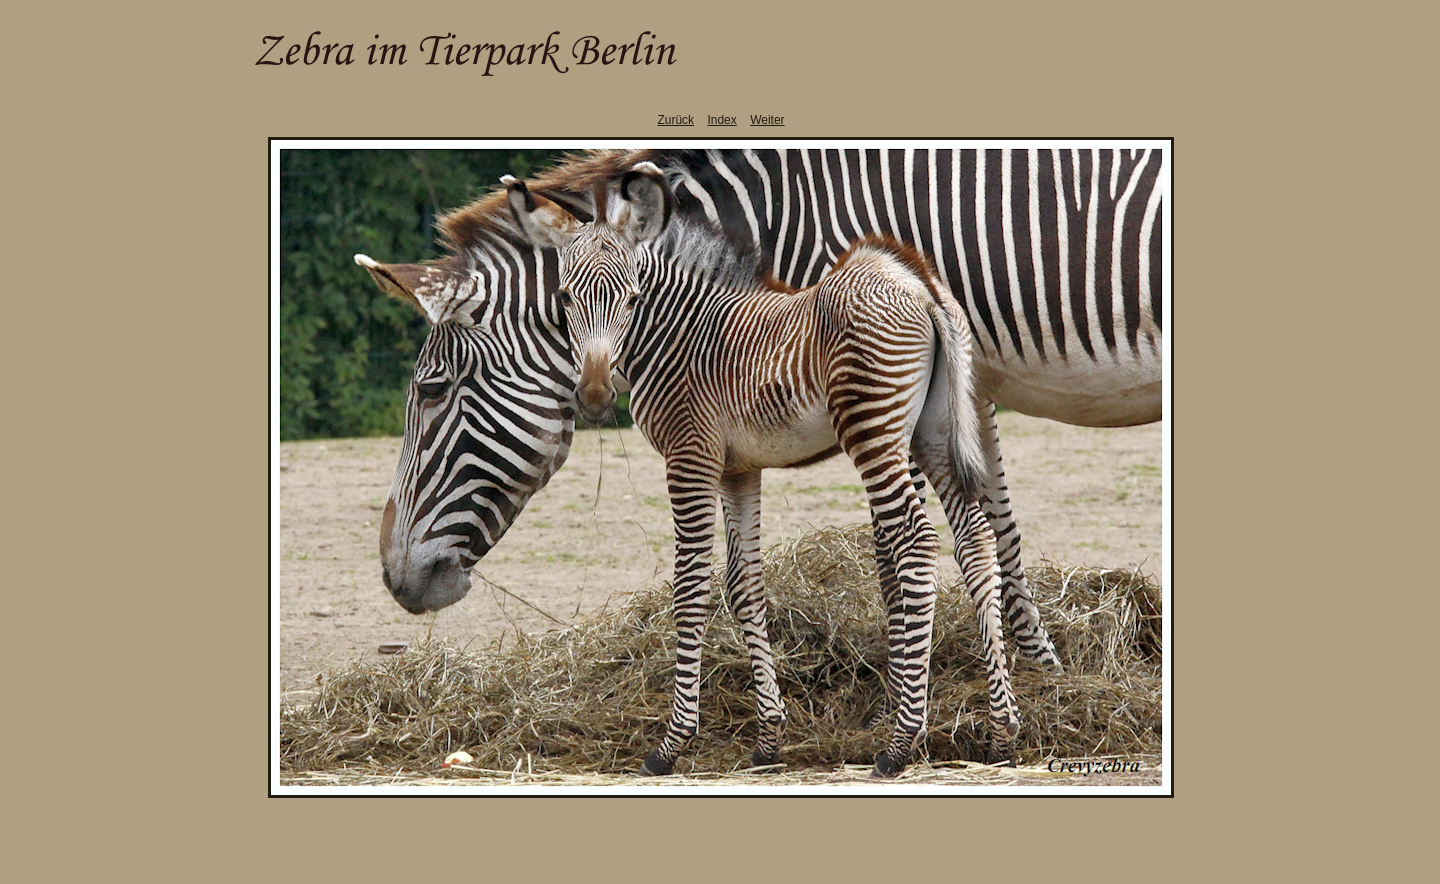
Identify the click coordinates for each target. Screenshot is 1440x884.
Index (721, 120)
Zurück (675, 120)
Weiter (767, 120)
